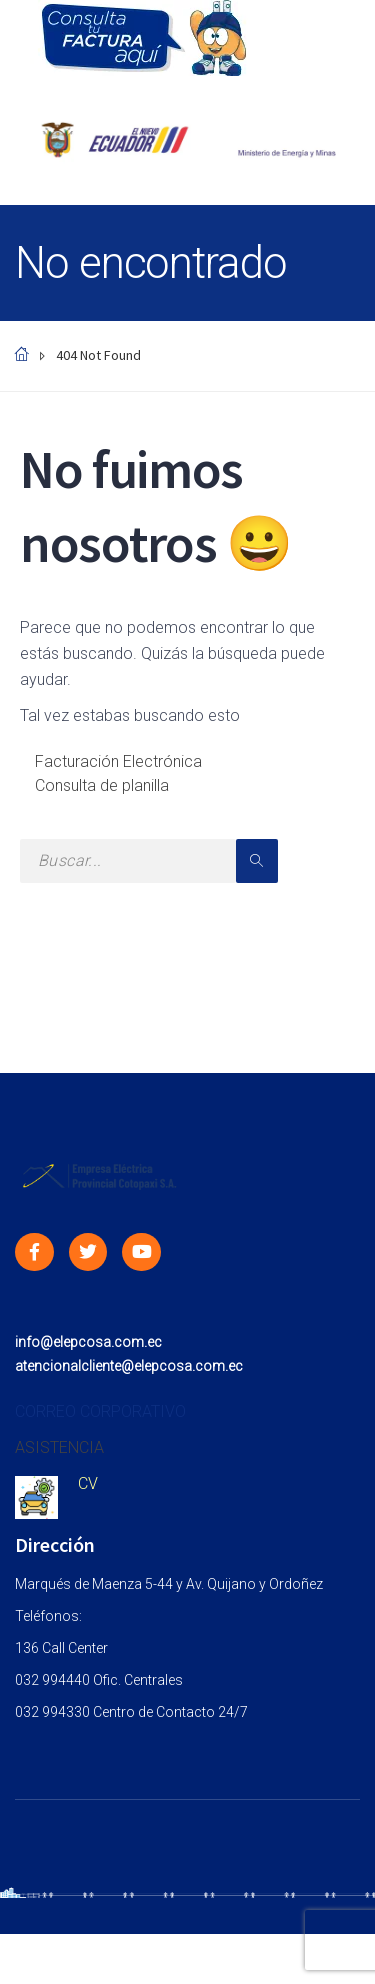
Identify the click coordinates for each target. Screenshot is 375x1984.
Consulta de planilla (102, 785)
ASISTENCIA (59, 1447)
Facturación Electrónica (118, 761)
